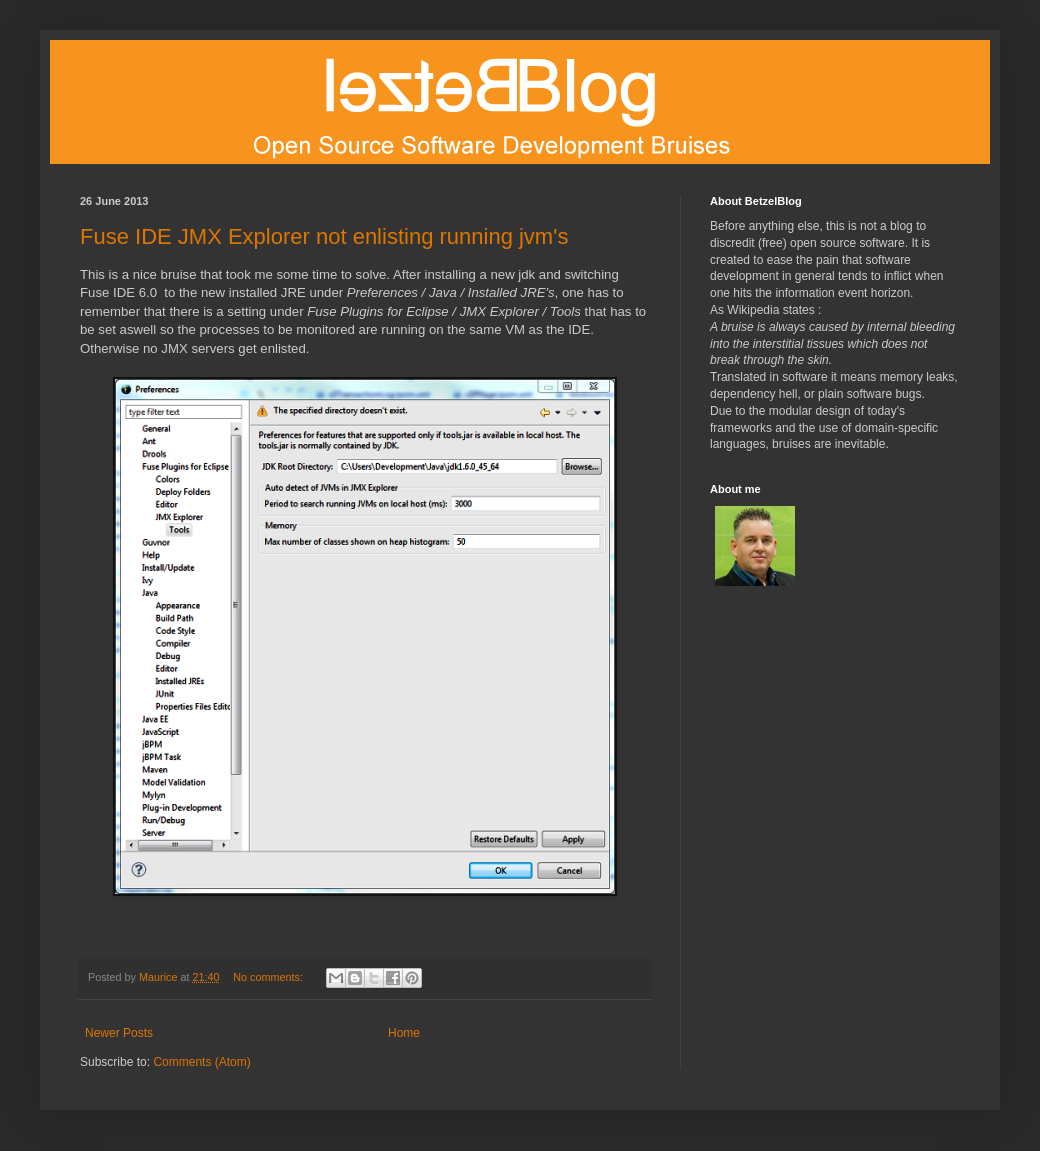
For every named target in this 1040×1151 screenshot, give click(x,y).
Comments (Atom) (201, 1062)
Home (404, 1033)
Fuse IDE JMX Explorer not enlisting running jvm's (324, 236)
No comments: (269, 977)
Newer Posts (119, 1033)
